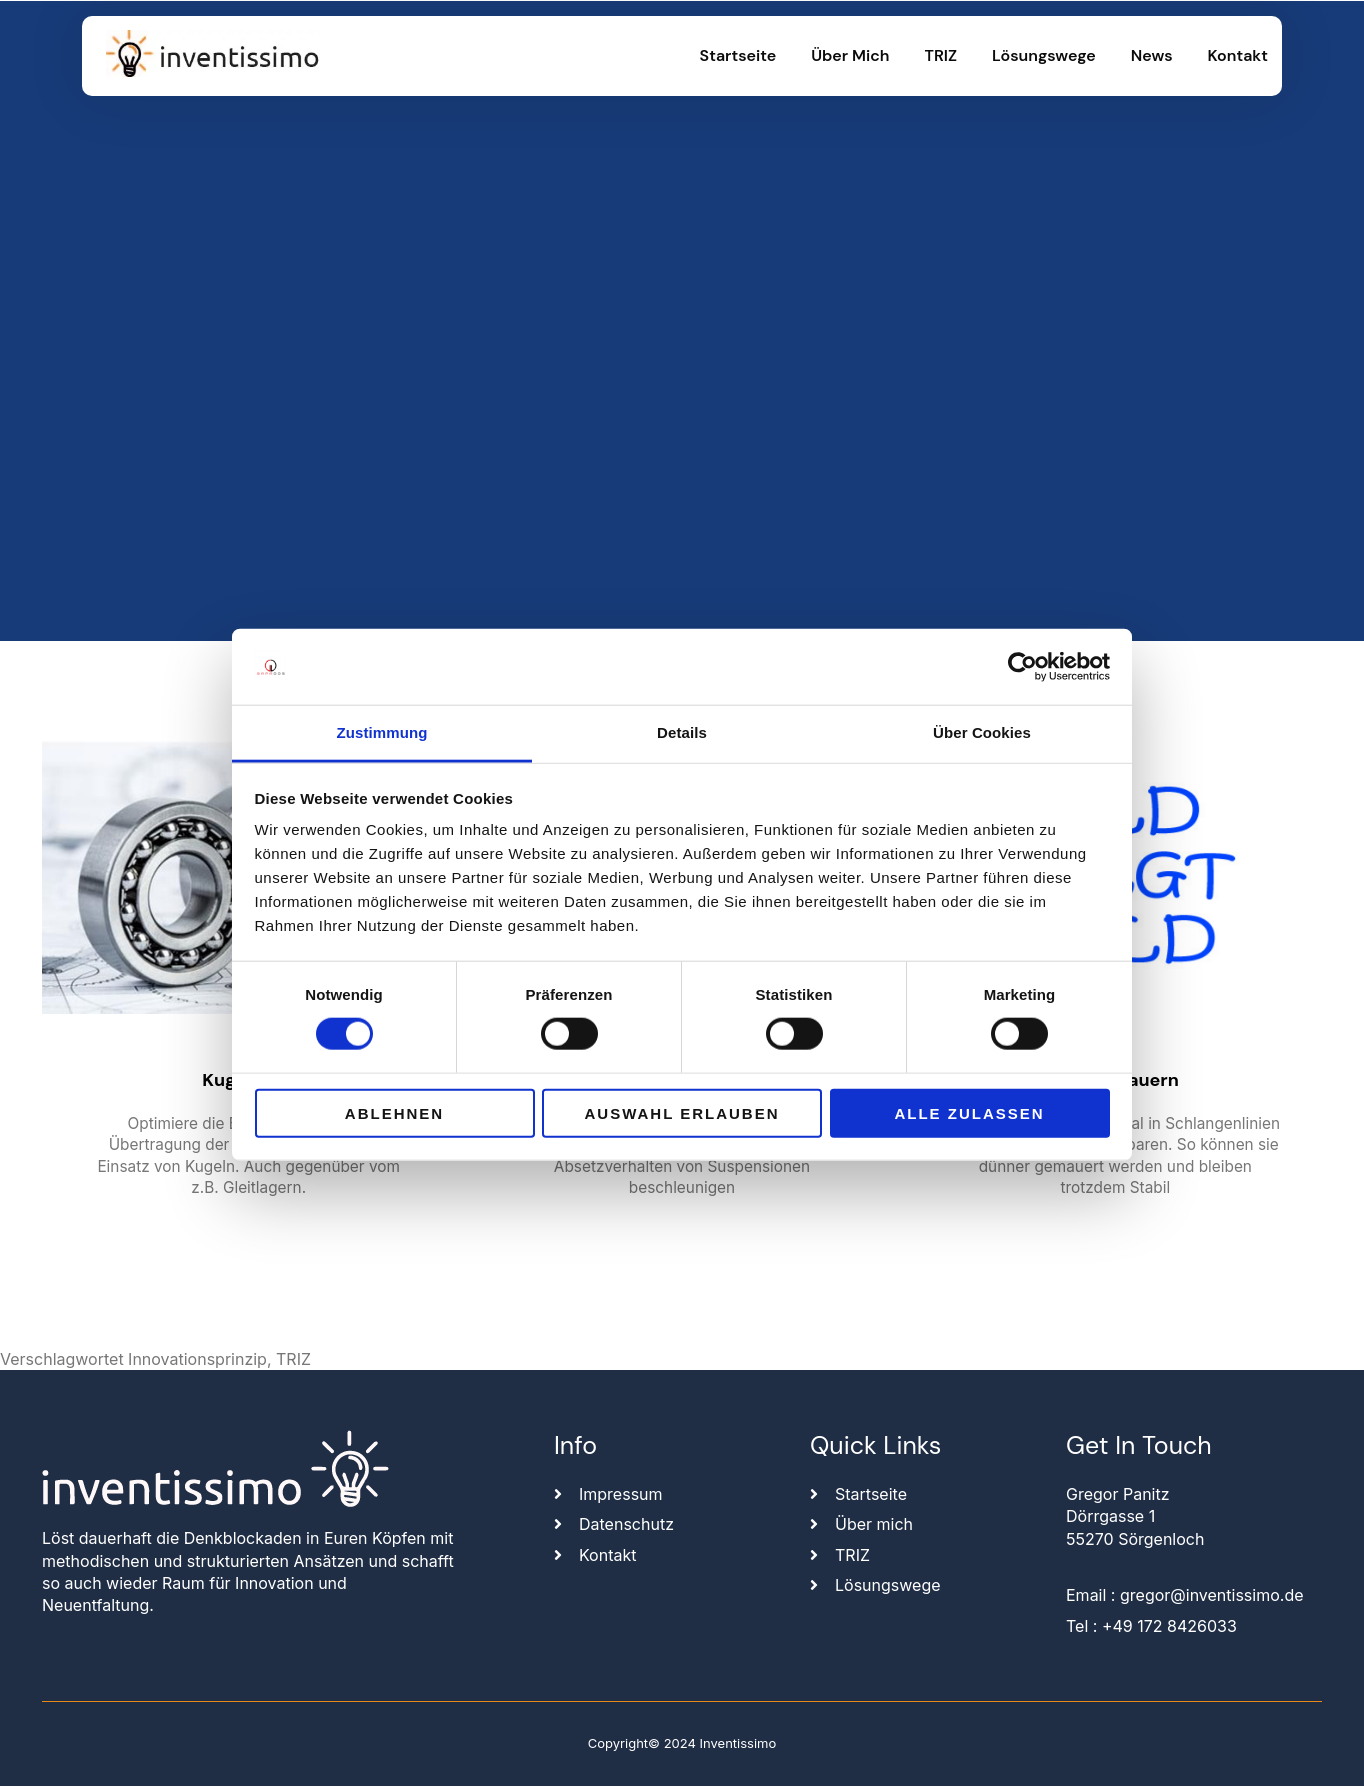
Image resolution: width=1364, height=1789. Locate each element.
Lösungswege (1044, 55)
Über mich (850, 55)
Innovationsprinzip (197, 1362)
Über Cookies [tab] (982, 732)
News (1152, 55)
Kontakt (1238, 55)
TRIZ (941, 55)
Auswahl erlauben (681, 1112)
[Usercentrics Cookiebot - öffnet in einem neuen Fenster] (1022, 667)
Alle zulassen (969, 1112)
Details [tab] (682, 732)
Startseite (738, 55)
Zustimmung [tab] (382, 732)
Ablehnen (394, 1112)
